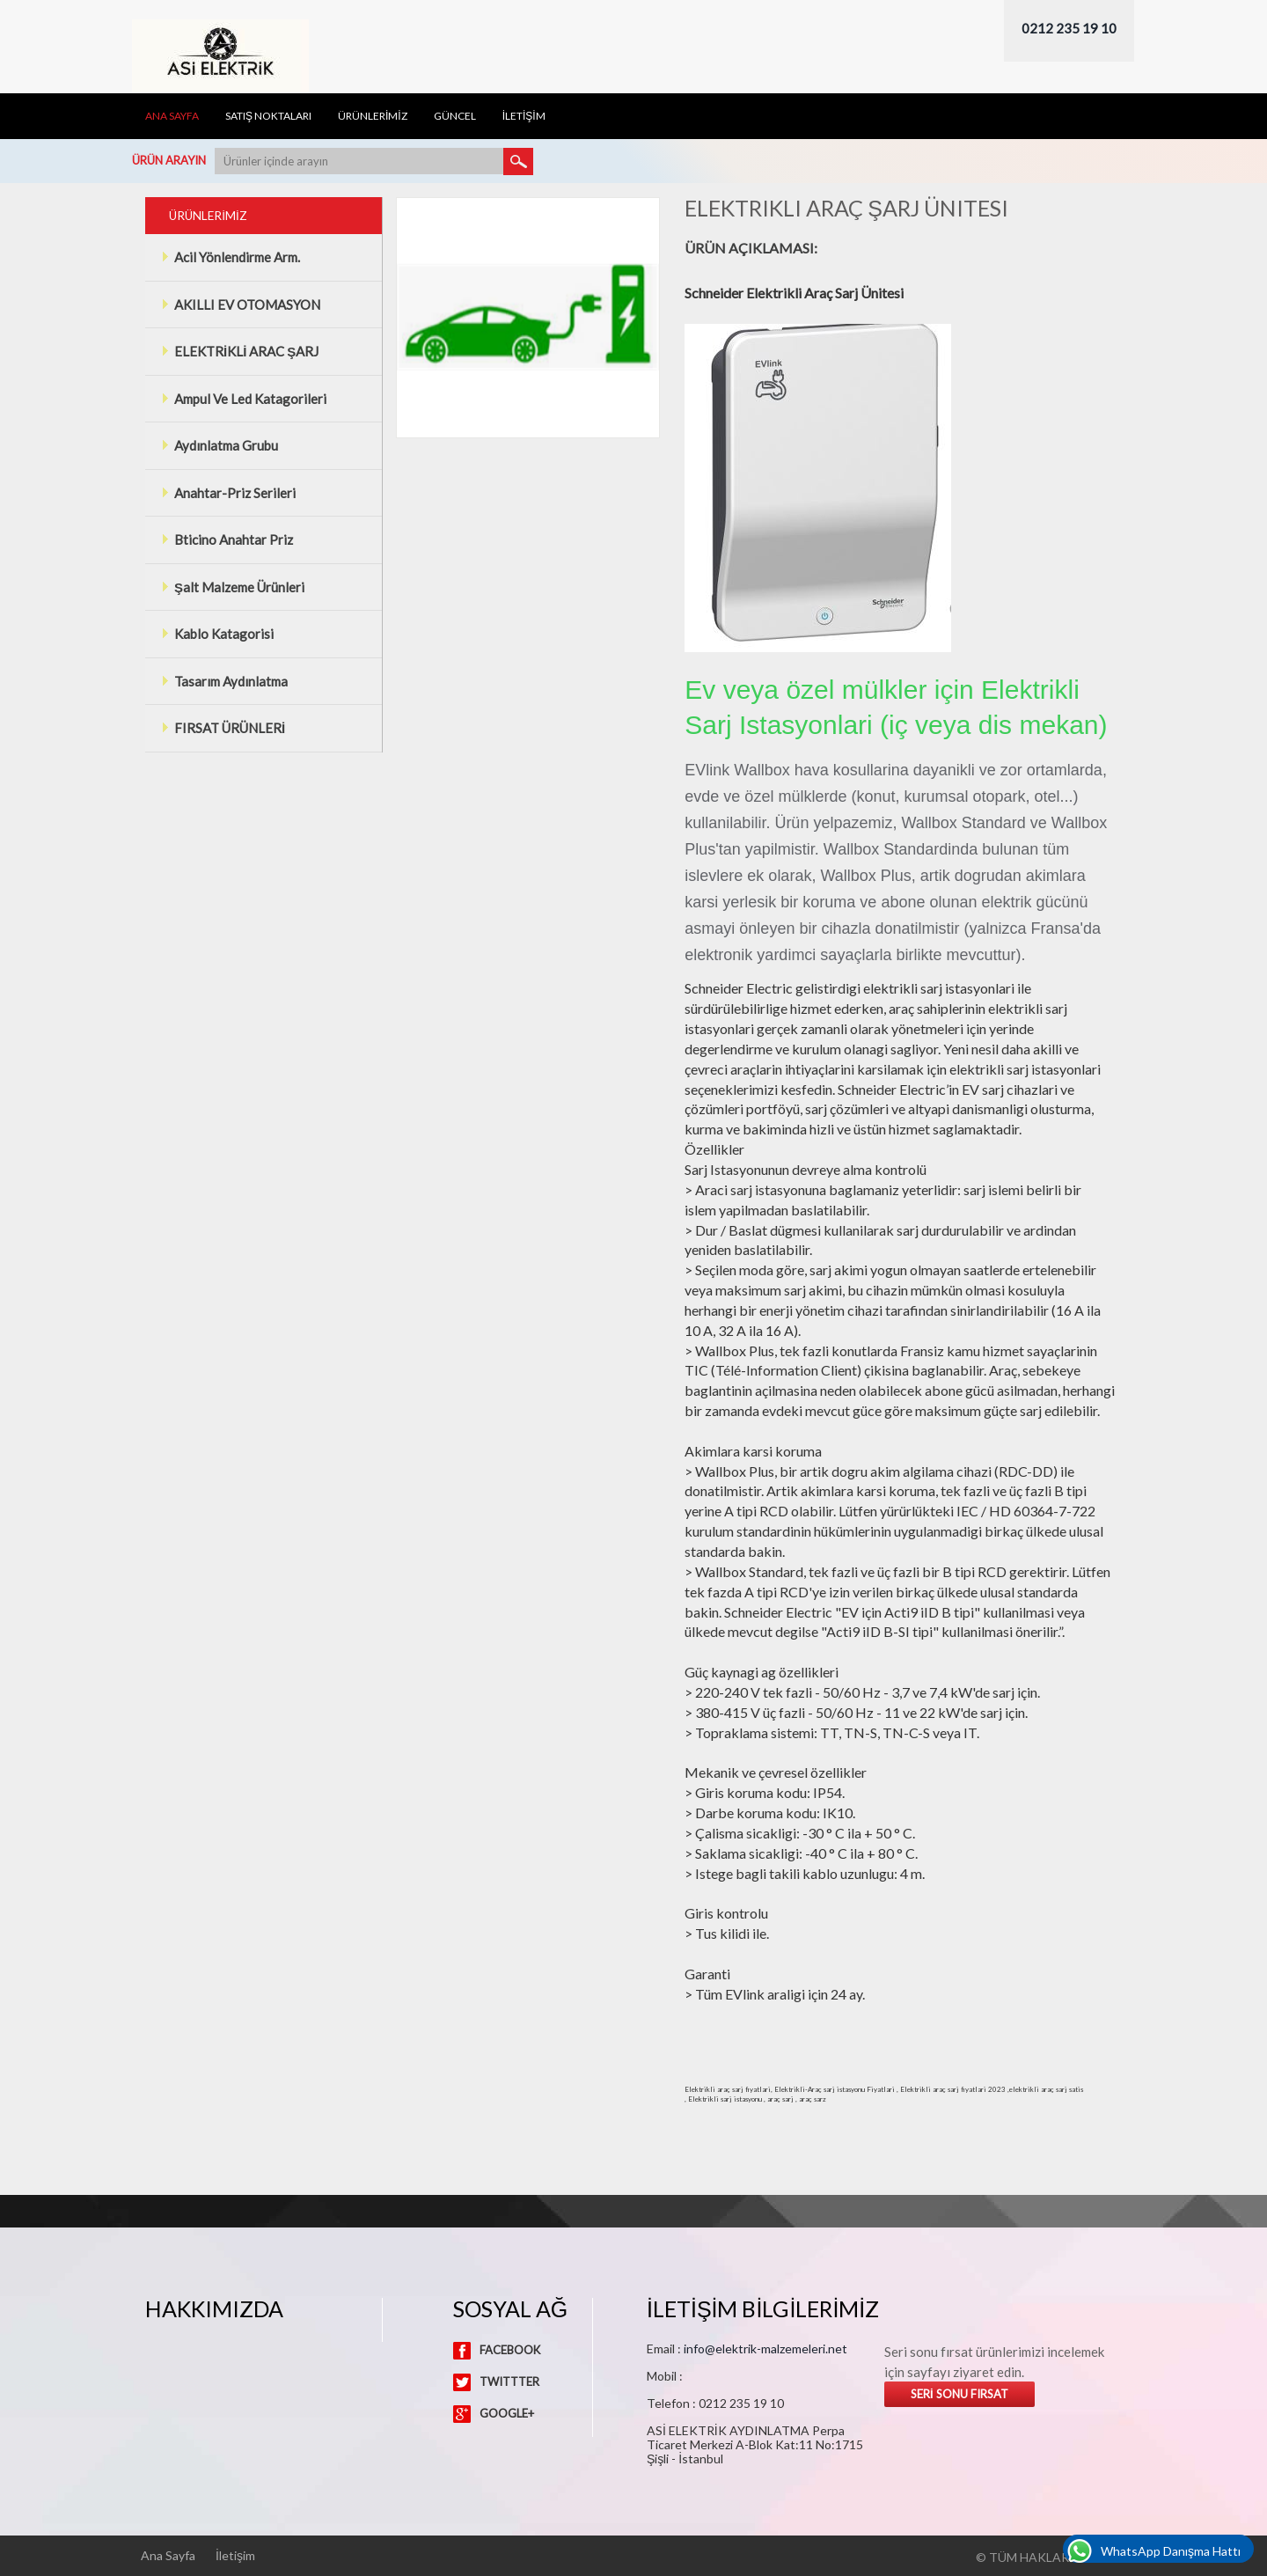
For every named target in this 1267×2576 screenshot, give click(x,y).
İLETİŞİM (524, 116)
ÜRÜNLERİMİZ (372, 116)
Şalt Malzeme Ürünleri (232, 587)
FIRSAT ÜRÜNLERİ (223, 728)
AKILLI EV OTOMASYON (240, 304)
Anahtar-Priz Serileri (228, 493)
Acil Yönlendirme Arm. (230, 257)
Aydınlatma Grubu (219, 445)
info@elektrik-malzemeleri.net (765, 2348)
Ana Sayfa (172, 116)
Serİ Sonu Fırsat (959, 2394)
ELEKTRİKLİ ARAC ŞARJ (240, 351)
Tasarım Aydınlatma (224, 681)
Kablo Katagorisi (217, 634)
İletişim (235, 2556)
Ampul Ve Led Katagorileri (243, 399)
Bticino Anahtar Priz (227, 539)
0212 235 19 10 (1069, 28)
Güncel (455, 116)
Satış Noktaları (268, 116)
